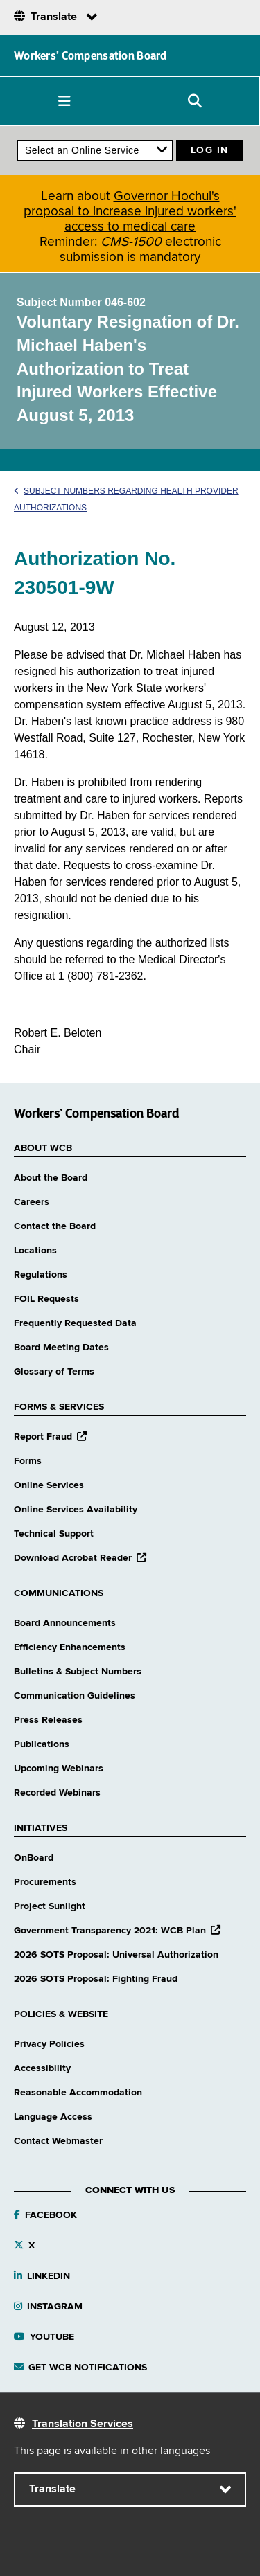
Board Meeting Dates (61, 1347)
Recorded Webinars (57, 1793)
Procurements (45, 1882)
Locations (35, 1250)
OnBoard (33, 1858)
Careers (31, 1202)
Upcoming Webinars (58, 1768)
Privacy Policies (49, 2044)
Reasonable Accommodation (78, 2093)
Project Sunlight (49, 1906)
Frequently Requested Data (75, 1323)
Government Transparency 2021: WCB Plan (117, 1930)
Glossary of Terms (54, 1372)
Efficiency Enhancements (69, 1647)
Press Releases (48, 1720)
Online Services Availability (75, 1509)
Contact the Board (55, 1226)
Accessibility (42, 2068)
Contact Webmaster (58, 2141)
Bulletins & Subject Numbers (77, 1671)
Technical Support (54, 1534)
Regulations (40, 1275)
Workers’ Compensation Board (90, 55)
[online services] (95, 150)
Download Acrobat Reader (80, 1558)
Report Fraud (50, 1437)
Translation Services (82, 2424)
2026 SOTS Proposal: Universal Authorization (116, 1955)
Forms (28, 1461)
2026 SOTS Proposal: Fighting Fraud (95, 1979)
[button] (65, 101)
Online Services (49, 1485)
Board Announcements (65, 1623)
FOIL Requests (46, 1299)
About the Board (50, 1178)
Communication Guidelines (74, 1696)
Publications (41, 1744)
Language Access (53, 2117)
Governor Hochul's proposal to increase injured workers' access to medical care (130, 211)
